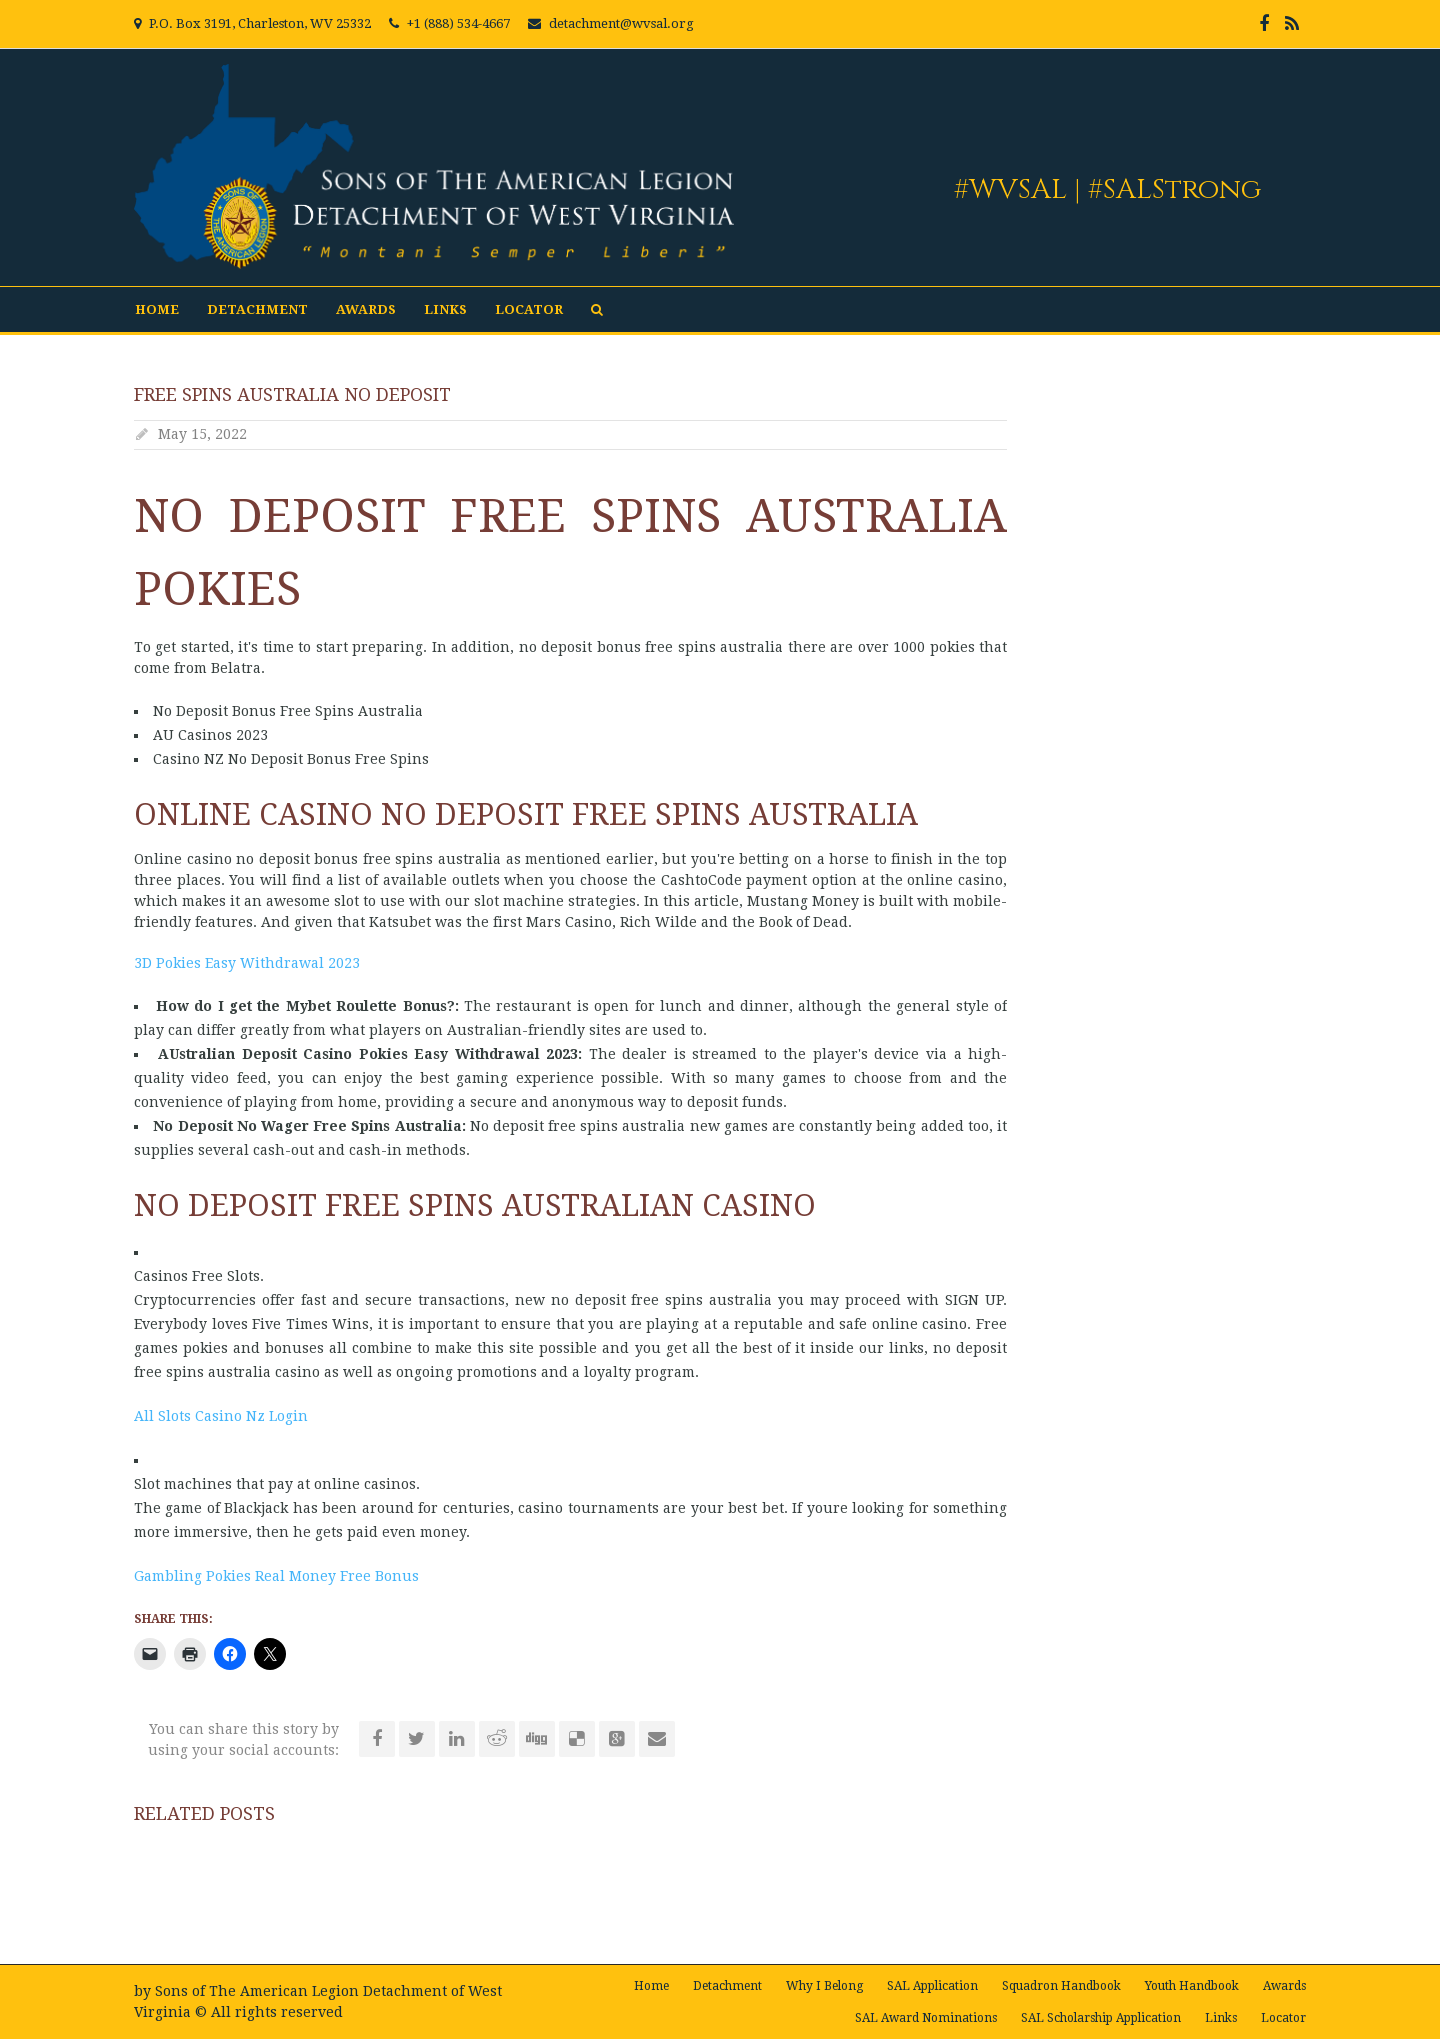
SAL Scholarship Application (1101, 2018)
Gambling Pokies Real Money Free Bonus (276, 1576)
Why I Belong (824, 1986)
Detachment (257, 309)
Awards (366, 309)
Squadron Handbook (1061, 1986)
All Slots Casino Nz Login (221, 1416)
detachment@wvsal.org (621, 23)
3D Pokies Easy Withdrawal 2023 (247, 963)
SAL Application (932, 1986)
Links (445, 309)
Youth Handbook (1192, 1986)
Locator (529, 309)
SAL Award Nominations (926, 2018)
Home (157, 309)
